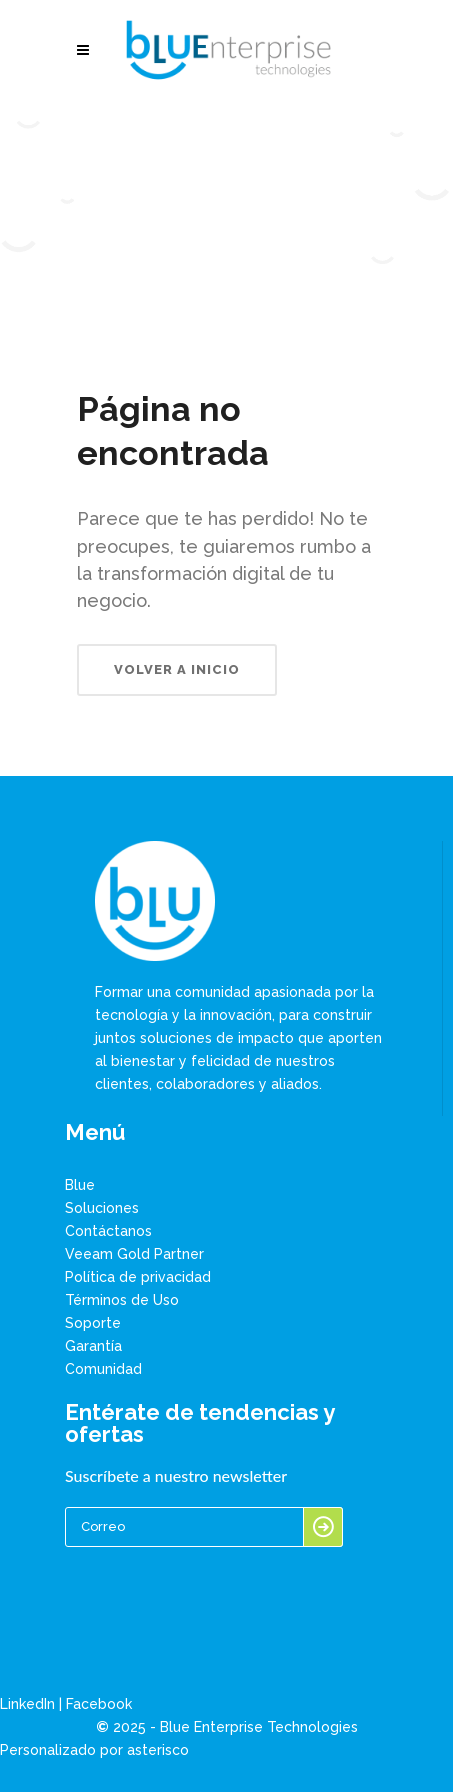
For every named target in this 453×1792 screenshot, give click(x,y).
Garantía (93, 1346)
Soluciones (102, 1208)
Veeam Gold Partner (134, 1254)
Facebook (99, 1704)
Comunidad (103, 1369)
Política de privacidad (138, 1277)
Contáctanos (108, 1231)
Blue (80, 1185)
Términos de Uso (122, 1300)
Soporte (93, 1323)
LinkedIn (27, 1704)
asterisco (158, 1750)
